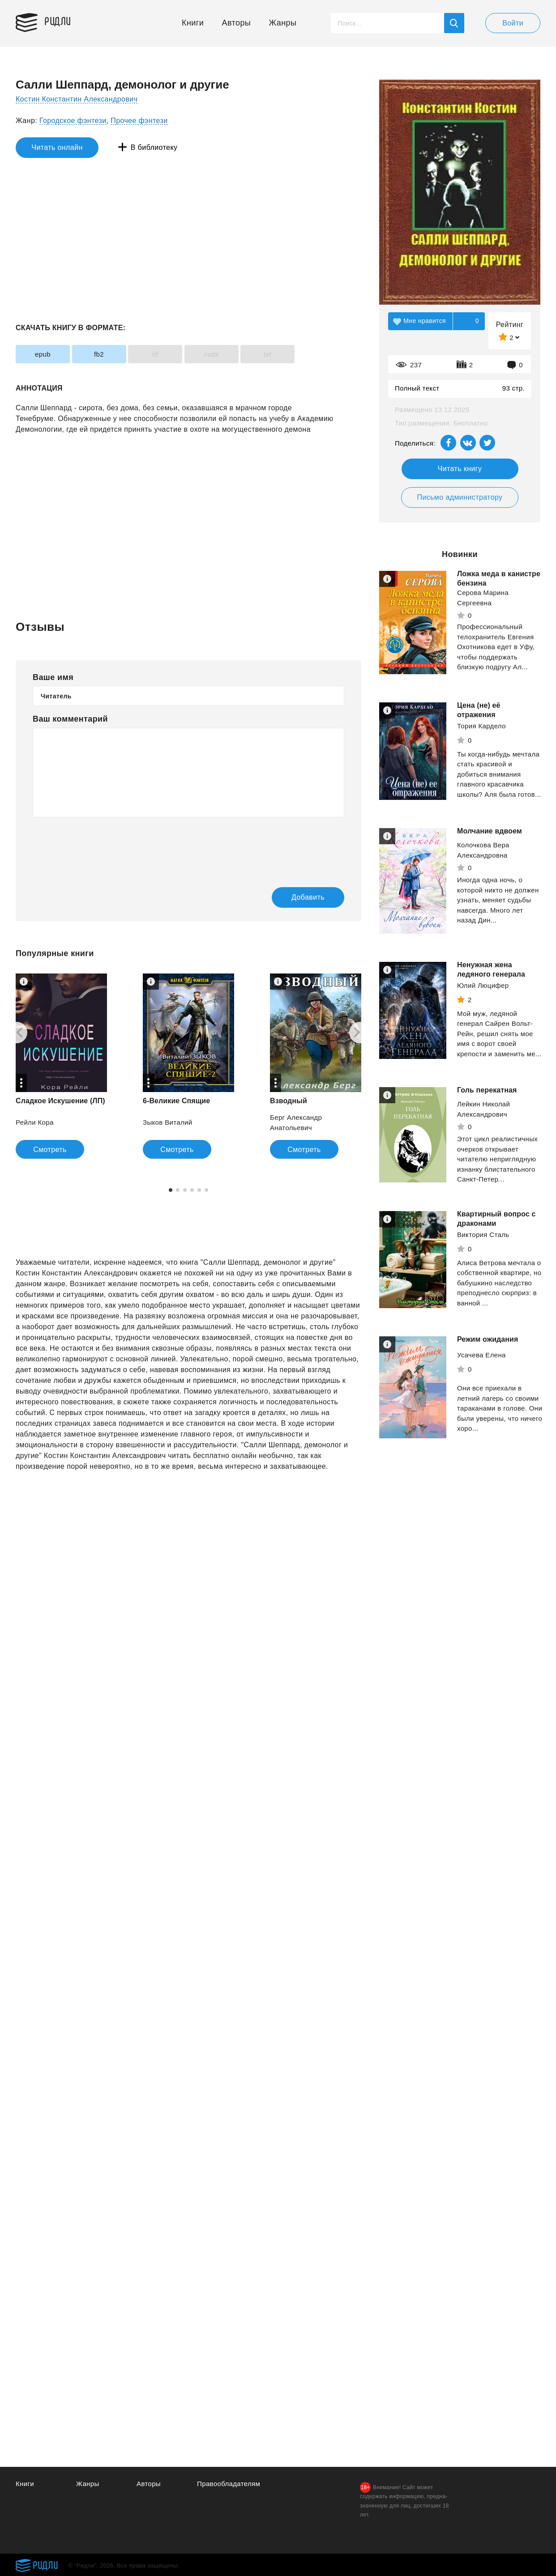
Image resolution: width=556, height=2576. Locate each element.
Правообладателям (228, 2483)
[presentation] (101, 846)
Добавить (308, 897)
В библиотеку (154, 147)
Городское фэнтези (73, 120)
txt (267, 354)
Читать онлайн (56, 147)
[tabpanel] (188, 1066)
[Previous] (16, 1032)
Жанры (283, 22)
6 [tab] (206, 1190)
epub (43, 354)
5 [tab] (199, 1190)
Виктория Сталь (483, 1234)
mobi (211, 354)
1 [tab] (170, 1190)
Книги (193, 22)
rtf (155, 354)
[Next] (360, 1032)
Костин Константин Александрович (76, 99)
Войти (512, 23)
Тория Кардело (481, 726)
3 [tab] (185, 1190)
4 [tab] (192, 1190)
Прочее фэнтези (139, 120)
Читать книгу (460, 468)
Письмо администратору (459, 497)
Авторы (236, 22)
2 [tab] (178, 1190)
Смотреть (50, 1149)
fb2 (99, 354)
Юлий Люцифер (483, 985)
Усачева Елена (481, 1355)
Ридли (57, 20)
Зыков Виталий (167, 1122)
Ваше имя (53, 677)
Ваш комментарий (70, 718)
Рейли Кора (35, 1122)
